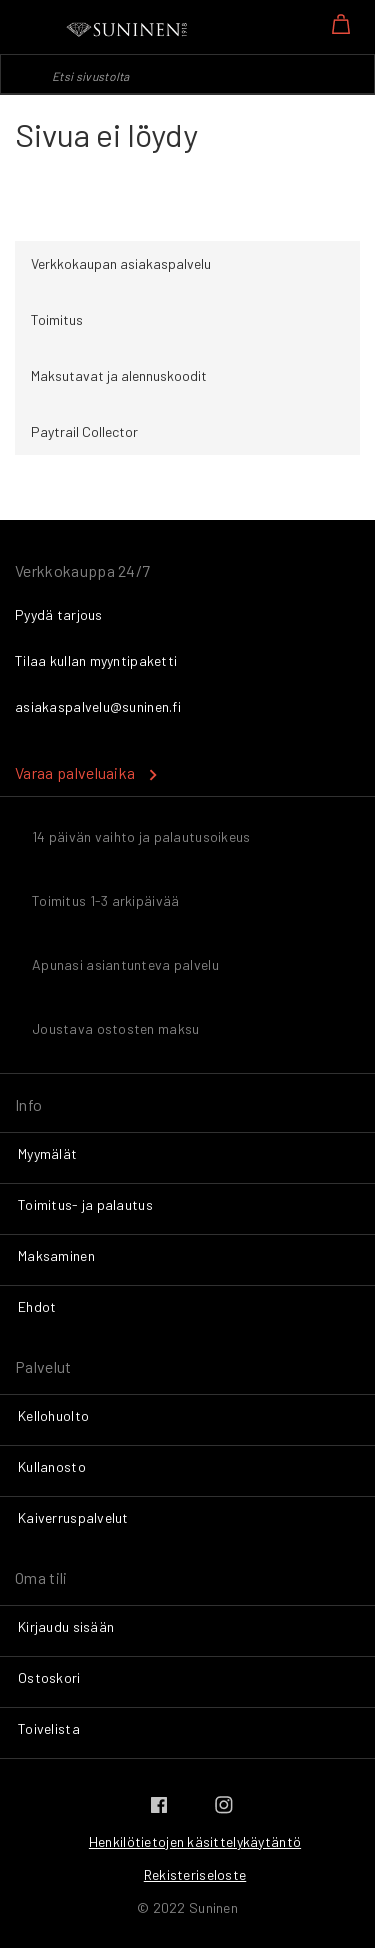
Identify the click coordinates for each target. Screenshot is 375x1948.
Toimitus (57, 319)
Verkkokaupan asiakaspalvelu (121, 263)
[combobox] (187, 74)
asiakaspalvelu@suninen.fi (98, 706)
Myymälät (47, 1153)
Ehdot (37, 1306)
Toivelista (49, 1728)
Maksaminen (56, 1255)
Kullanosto (52, 1466)
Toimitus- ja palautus (85, 1204)
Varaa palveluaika (75, 772)
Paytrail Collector (84, 431)
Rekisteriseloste (195, 1874)
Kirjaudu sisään (66, 1626)
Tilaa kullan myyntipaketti (96, 660)
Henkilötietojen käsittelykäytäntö (195, 1841)
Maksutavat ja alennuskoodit (119, 375)
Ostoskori (49, 1677)
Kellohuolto (53, 1415)
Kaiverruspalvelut (73, 1517)
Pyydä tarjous (59, 614)
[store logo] (128, 30)
